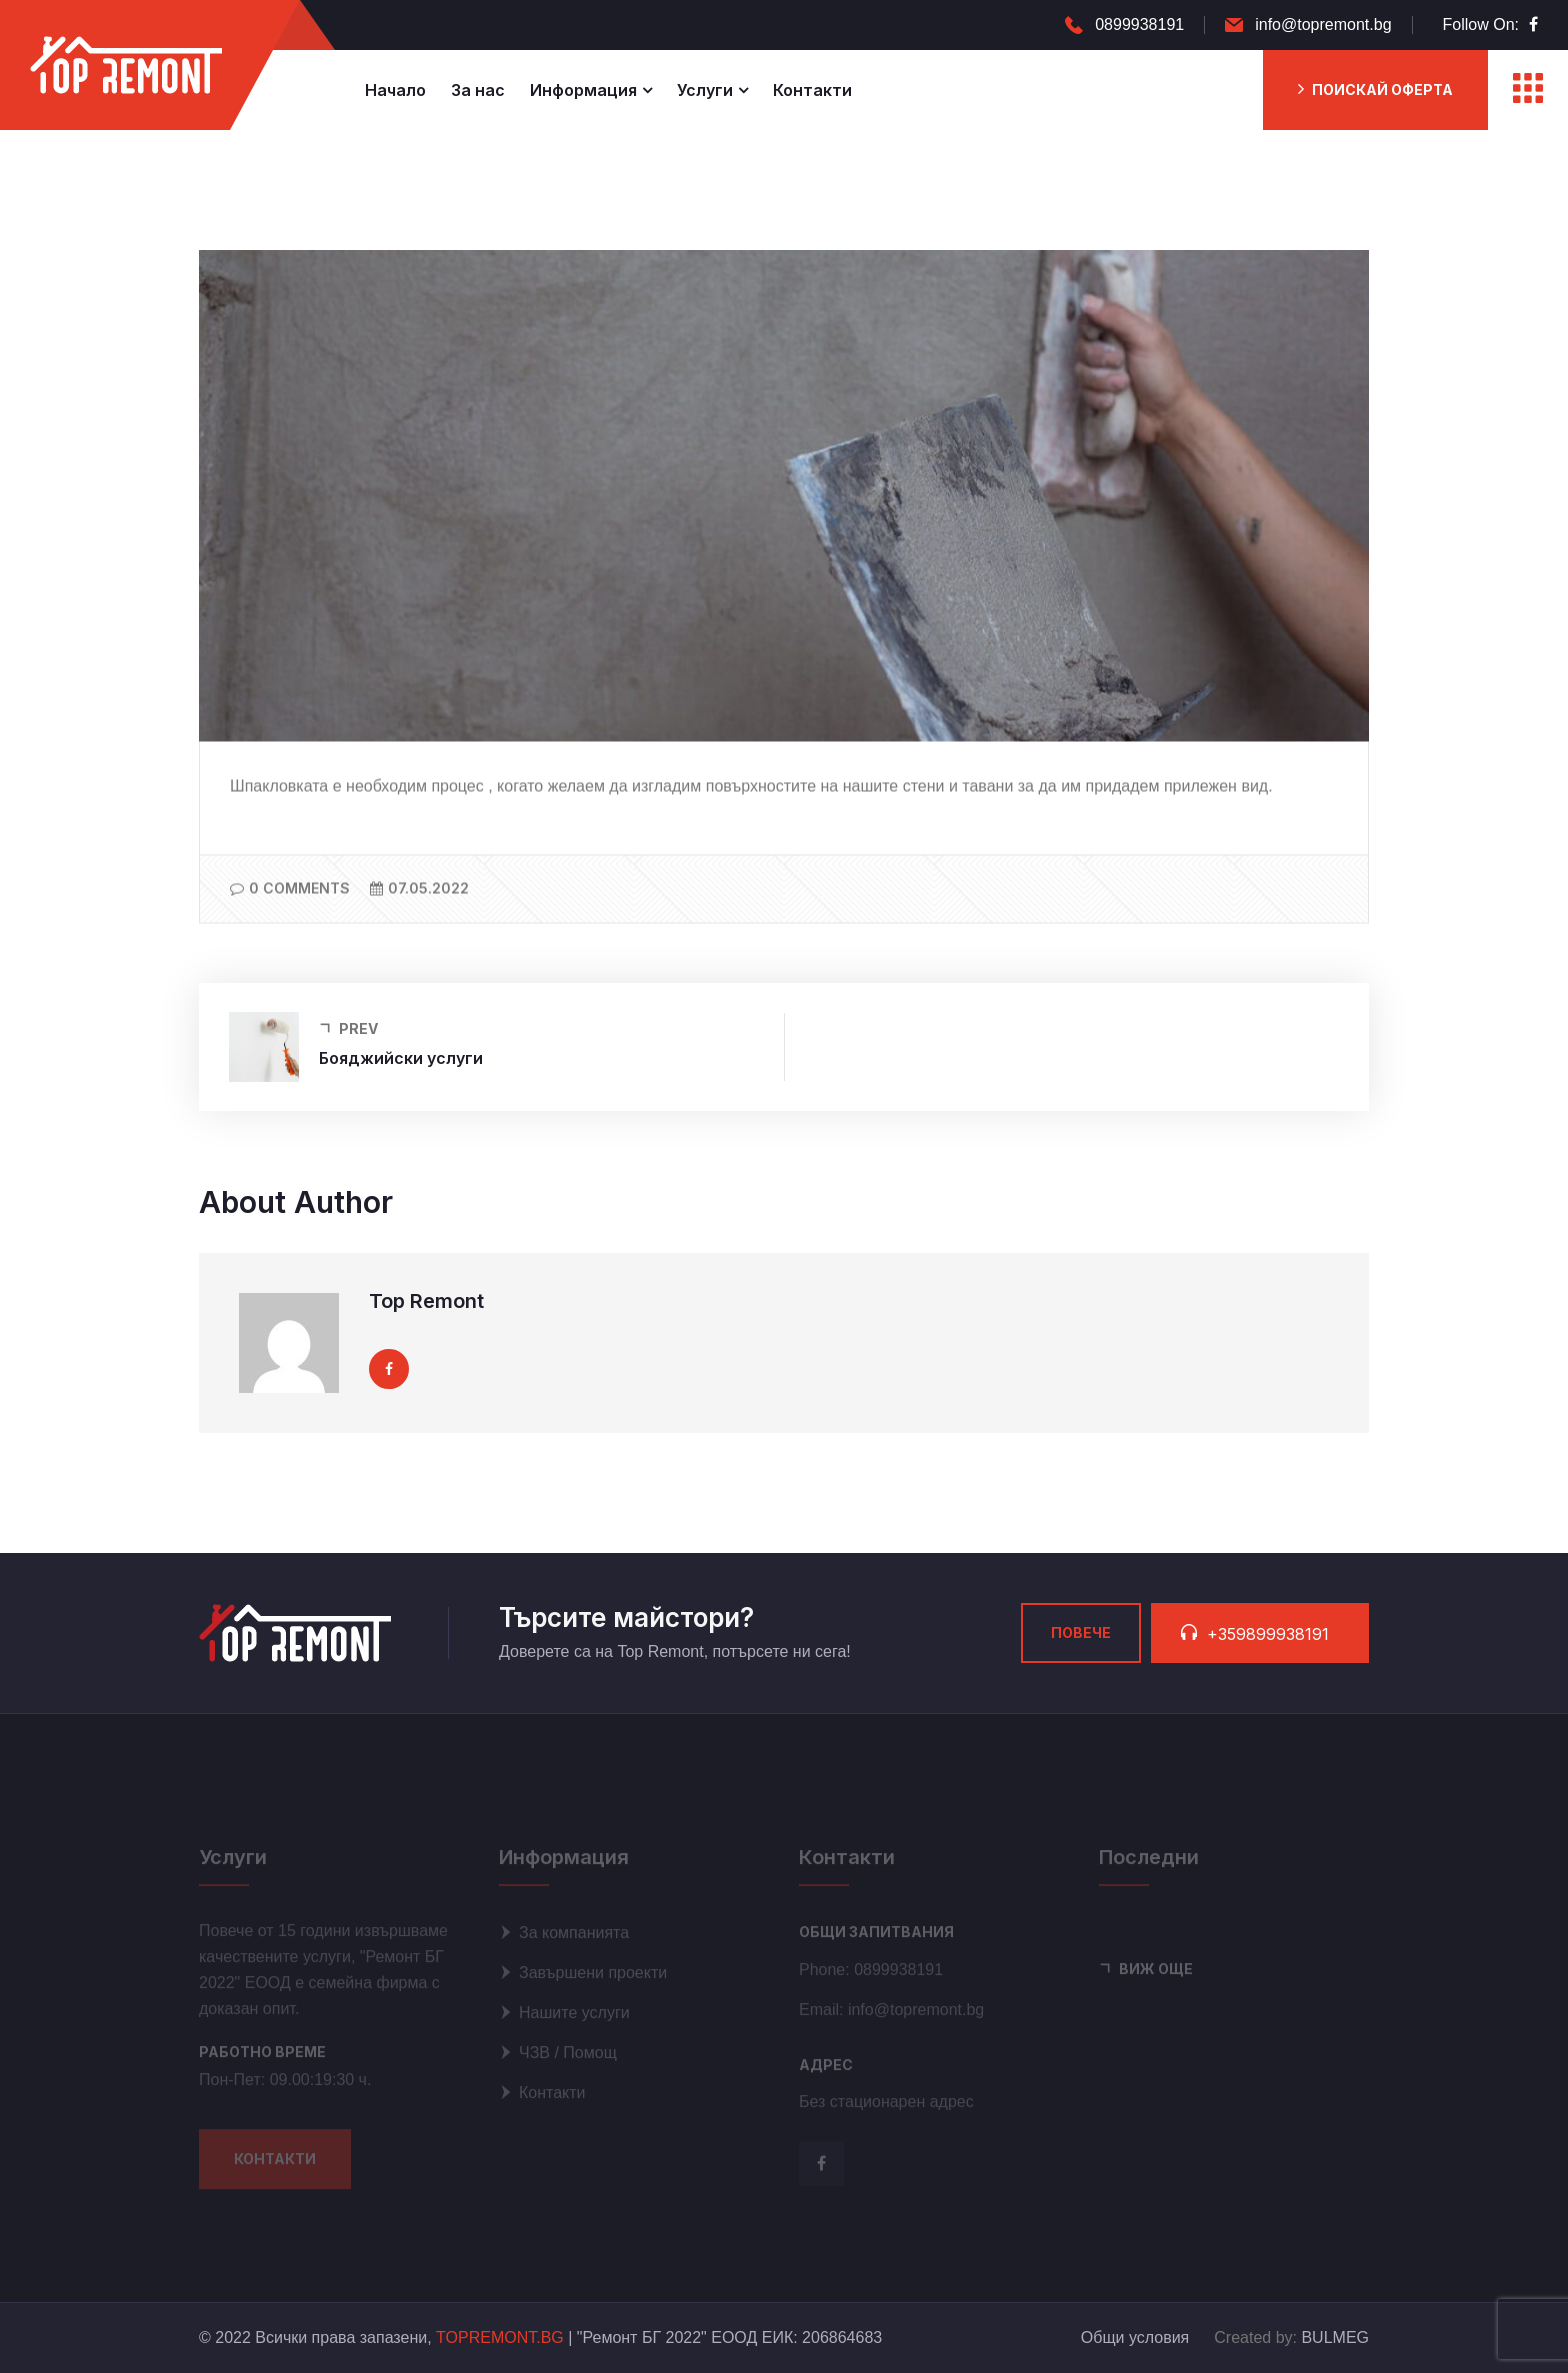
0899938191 (1139, 24)
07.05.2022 (419, 889)
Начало (395, 90)
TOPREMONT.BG (500, 2337)
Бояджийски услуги (401, 1058)
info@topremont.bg (1323, 24)
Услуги (705, 90)
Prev (358, 1029)
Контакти (812, 90)
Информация (583, 90)
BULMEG (1335, 2337)
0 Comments (290, 889)
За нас (478, 90)
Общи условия (1135, 2337)
